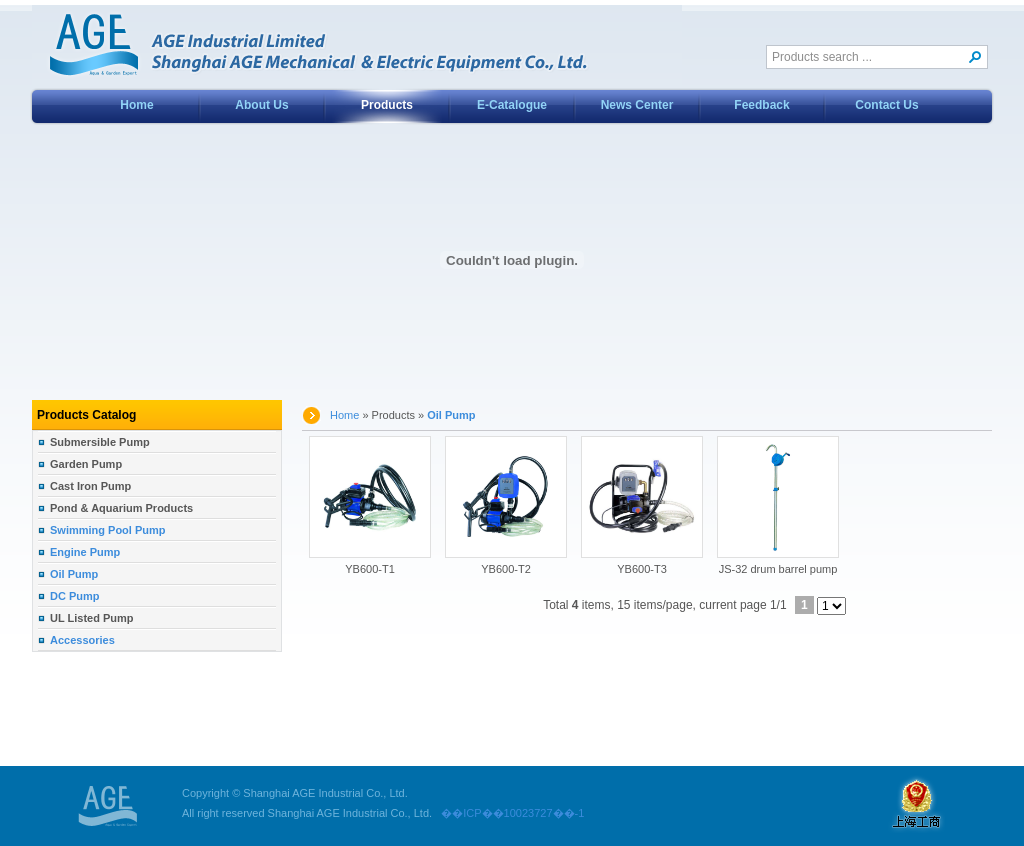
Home (136, 105)
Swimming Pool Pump (108, 530)
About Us (261, 105)
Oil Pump (74, 574)
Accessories (82, 640)
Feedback (761, 105)
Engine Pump (85, 552)
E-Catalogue (512, 105)
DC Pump (75, 596)
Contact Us (886, 105)
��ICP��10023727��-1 (508, 813)
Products (387, 105)
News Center (637, 105)
